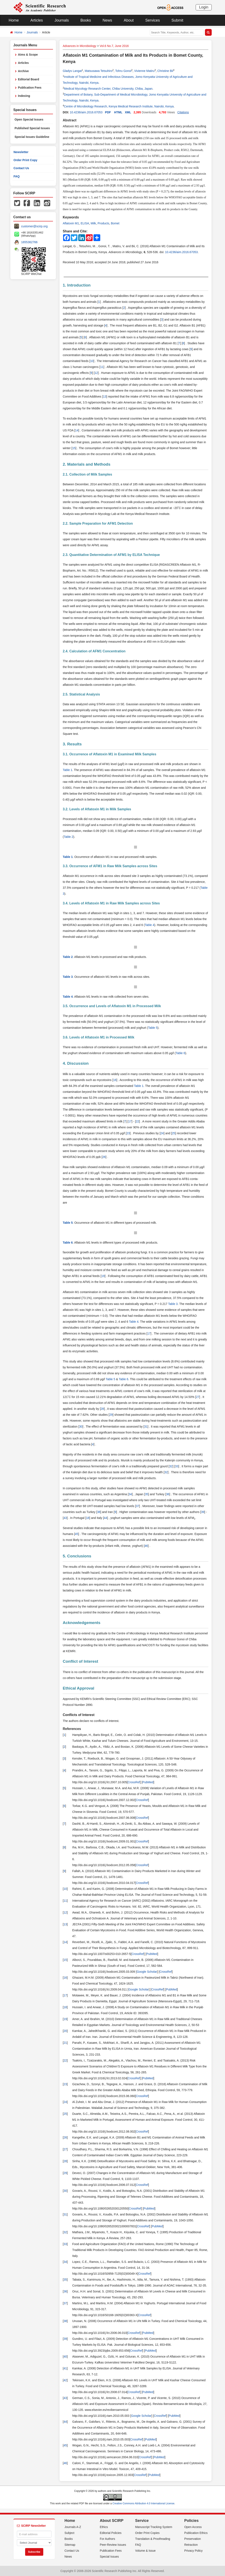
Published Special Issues (32, 128)
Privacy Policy (193, 2550)
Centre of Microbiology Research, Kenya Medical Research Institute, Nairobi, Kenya (119, 106)
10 (92, 361)
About (129, 20)
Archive (23, 71)
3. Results (72, 744)
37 (137, 1506)
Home (14, 20)
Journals (61, 20)
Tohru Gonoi (123, 71)
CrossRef (134, 1782)
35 (146, 1494)
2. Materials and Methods (86, 464)
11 (102, 367)
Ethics (104, 2527)
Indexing (24, 95)
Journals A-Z (73, 2527)
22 (137, 1121)
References (72, 1729)
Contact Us (21, 168)
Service (142, 2520)
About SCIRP (111, 2520)
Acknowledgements (81, 1622)
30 (81, 1426)
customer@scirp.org (34, 226)
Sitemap (70, 2544)
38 (98, 1512)
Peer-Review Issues (113, 2544)
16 (115, 1080)
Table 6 (180, 1053)
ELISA (85, 223)
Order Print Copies (147, 2533)
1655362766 (29, 242)
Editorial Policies (111, 2533)
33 (176, 1466)
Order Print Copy (25, 160)
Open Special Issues (29, 119)
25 (173, 1133)
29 (111, 1414)
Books (85, 20)
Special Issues (109, 2556)
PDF (108, 112)
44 (105, 1518)
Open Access (193, 2527)
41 (65, 2368)
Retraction (191, 2544)
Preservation (192, 2538)
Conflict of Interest (80, 1661)
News (107, 20)
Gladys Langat (72, 71)
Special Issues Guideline (32, 137)
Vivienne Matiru (144, 71)
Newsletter (21, 152)
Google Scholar (147, 1971)
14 (77, 430)
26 (104, 1157)
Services (152, 20)
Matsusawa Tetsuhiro (98, 71)
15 (74, 448)
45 (76, 1534)
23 (128, 1133)
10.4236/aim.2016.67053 (86, 112)
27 (197, 1397)
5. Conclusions (77, 1556)
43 (65, 1518)
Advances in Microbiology (79, 46)
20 (65, 2031)
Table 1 (67, 770)
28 (102, 1408)
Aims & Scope (28, 54)
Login (203, 7)
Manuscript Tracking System (153, 2527)
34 (130, 1494)
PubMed (147, 1782)
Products (103, 223)
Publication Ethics (196, 2533)
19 (103, 1276)
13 (104, 396)
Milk (93, 223)
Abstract (69, 120)
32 (171, 1466)
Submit (177, 20)
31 (146, 1426)
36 (167, 1494)
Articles (36, 20)
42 (65, 2380)
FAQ (17, 176)
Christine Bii (165, 71)
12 (96, 372)
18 (87, 1518)
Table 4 (149, 925)
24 (162, 1133)
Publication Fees (29, 87)
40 (65, 2356)
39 (203, 1512)
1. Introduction (77, 285)
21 (65, 2042)
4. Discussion (76, 1063)
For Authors (107, 2538)
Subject (70, 2533)
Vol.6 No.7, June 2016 (114, 46)
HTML (118, 112)
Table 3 (173, 1304)
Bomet (115, 223)
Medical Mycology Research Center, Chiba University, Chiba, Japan (108, 88)
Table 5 (152, 1027)
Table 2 (68, 836)
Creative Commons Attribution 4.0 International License (143, 2503)
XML (128, 112)
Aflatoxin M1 (71, 223)
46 (146, 1545)
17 (130, 1121)
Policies (191, 2520)
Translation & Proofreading (152, 2538)
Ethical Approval (78, 1688)
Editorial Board (28, 79)
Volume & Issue (145, 2550)
